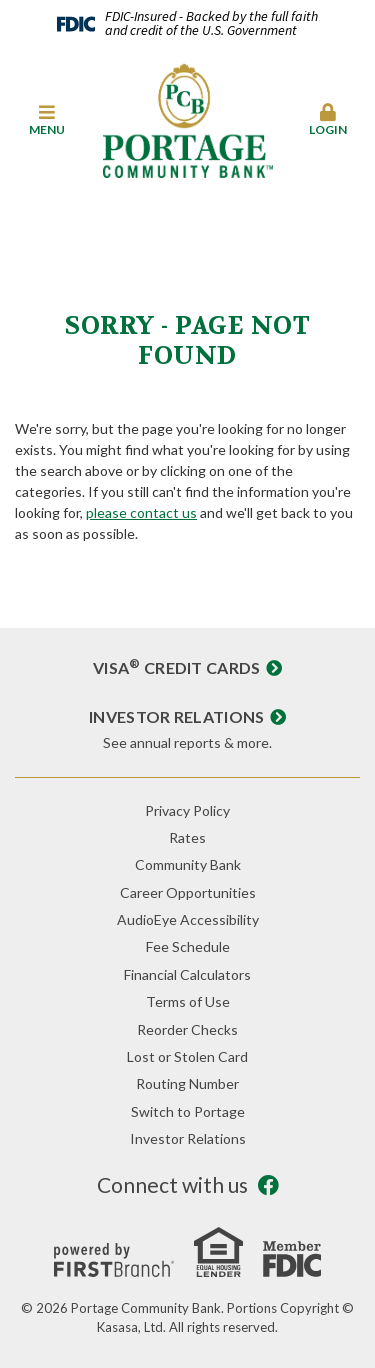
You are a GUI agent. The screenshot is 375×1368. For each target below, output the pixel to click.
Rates (187, 837)
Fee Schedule (188, 946)
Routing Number (187, 1083)
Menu (47, 120)
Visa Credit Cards (177, 667)
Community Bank (188, 864)
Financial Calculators (187, 974)
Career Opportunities (188, 892)
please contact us (141, 512)
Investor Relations (177, 716)
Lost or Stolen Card (187, 1056)
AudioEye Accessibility (188, 919)
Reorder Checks (187, 1029)
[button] (47, 121)
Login (328, 120)
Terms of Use (188, 1001)
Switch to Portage (188, 1111)
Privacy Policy (187, 810)
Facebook (268, 1185)
